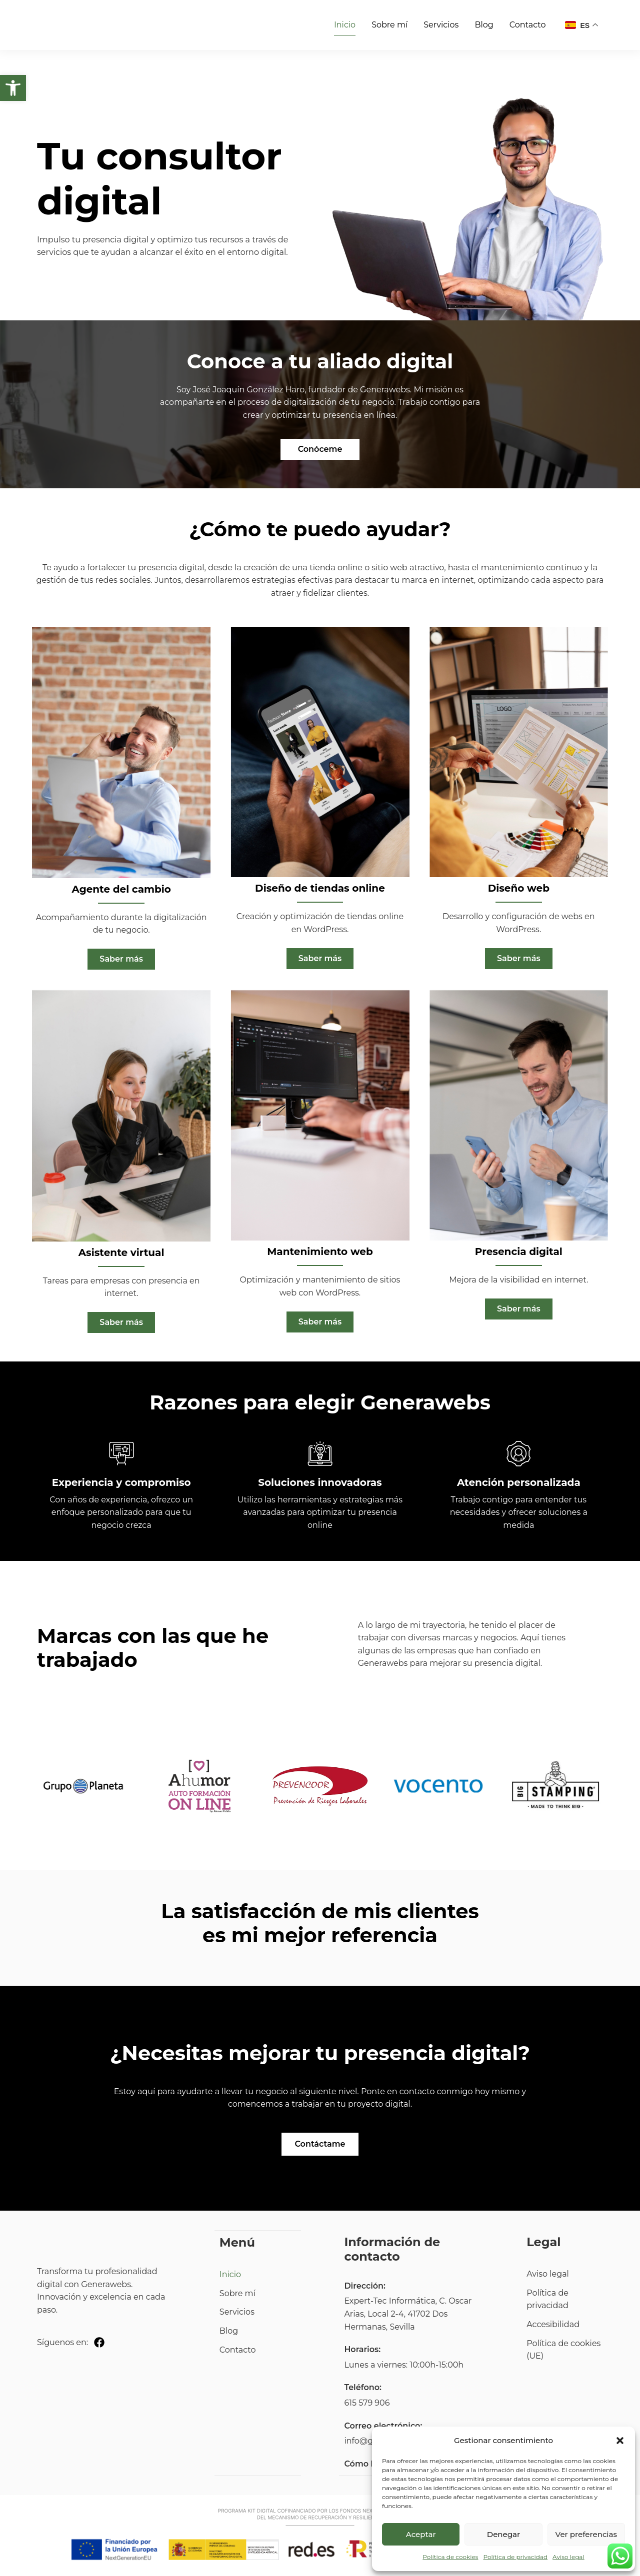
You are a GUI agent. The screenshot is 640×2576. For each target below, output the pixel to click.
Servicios (441, 24)
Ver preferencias (586, 2534)
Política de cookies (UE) (563, 2352)
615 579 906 (367, 2405)
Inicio (345, 24)
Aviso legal (568, 2557)
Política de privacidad (515, 2557)
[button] (13, 88)
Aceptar (421, 2534)
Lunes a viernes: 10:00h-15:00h (404, 2367)
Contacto (528, 24)
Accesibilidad (553, 2327)
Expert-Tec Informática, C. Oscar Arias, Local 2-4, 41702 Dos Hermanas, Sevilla (408, 2316)
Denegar (503, 2534)
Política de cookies (450, 2557)
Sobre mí (390, 24)
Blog (483, 24)
